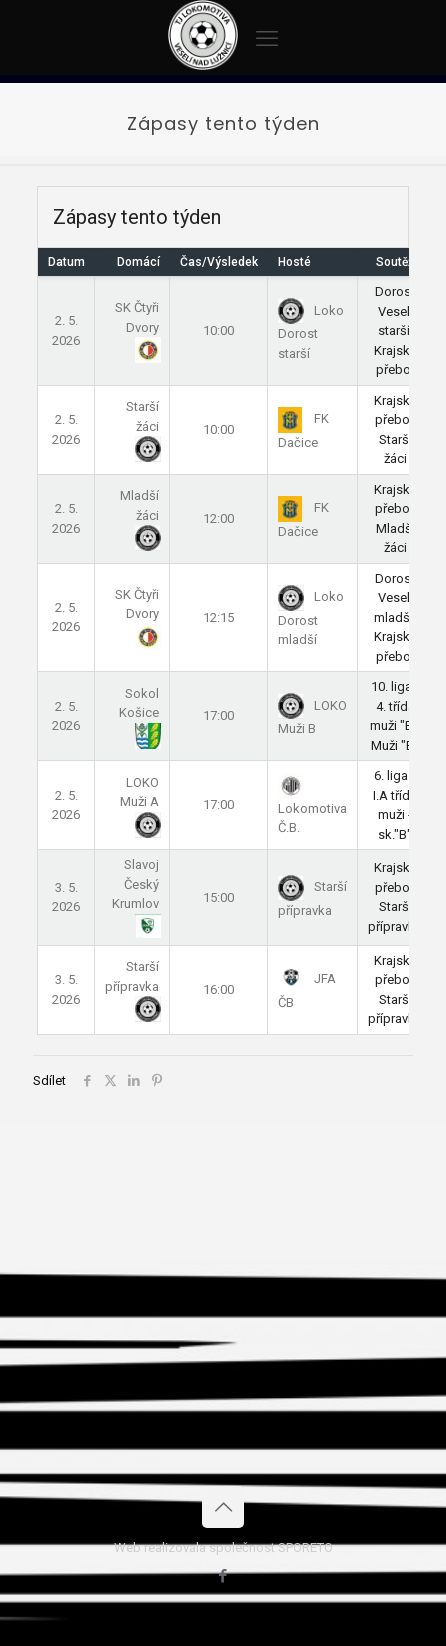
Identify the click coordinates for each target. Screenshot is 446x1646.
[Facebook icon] (223, 1576)
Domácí (138, 262)
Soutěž (395, 262)
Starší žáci (142, 427)
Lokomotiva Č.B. (312, 806)
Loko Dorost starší (311, 332)
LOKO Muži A (139, 803)
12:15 (218, 617)
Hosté (294, 262)
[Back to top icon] (223, 1507)
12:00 (218, 518)
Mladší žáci (139, 516)
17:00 (218, 715)
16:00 (218, 989)
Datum (66, 262)
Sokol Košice (139, 714)
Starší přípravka (132, 987)
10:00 (218, 330)
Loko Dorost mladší (311, 618)
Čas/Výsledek (219, 262)
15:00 (218, 897)
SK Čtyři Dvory (137, 328)
